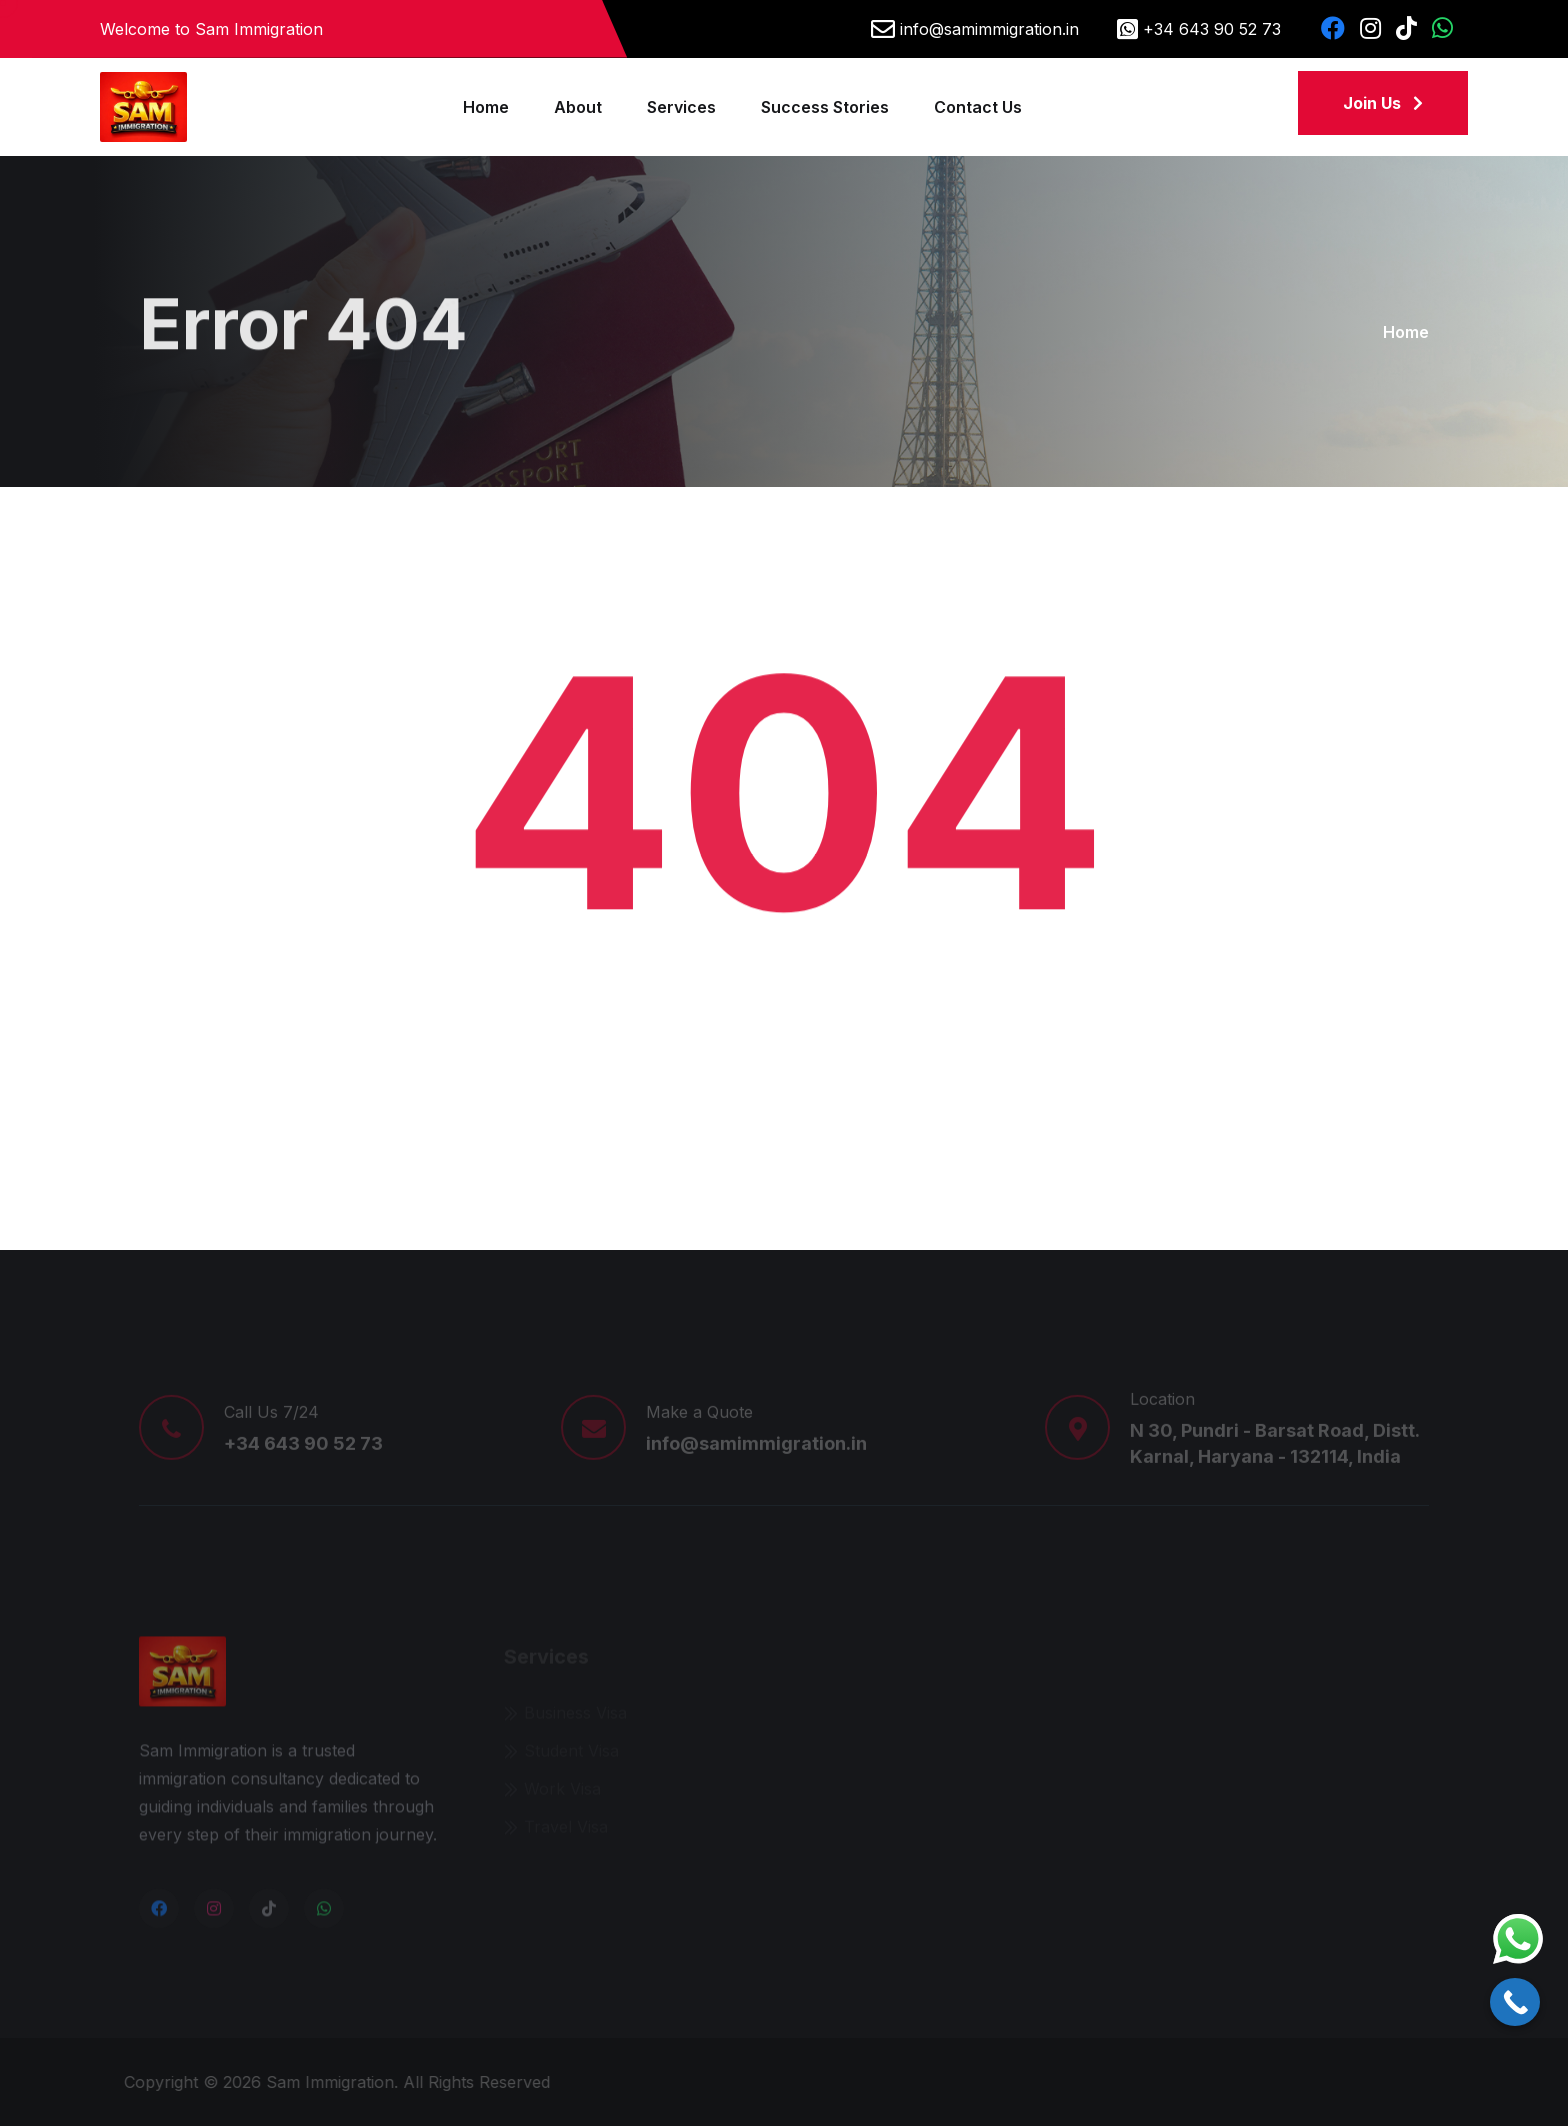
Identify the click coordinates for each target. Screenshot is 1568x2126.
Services (681, 107)
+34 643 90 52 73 (1212, 29)
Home (486, 107)
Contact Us (978, 107)
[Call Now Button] (1515, 2002)
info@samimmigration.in (989, 29)
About (578, 107)
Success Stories (825, 107)
